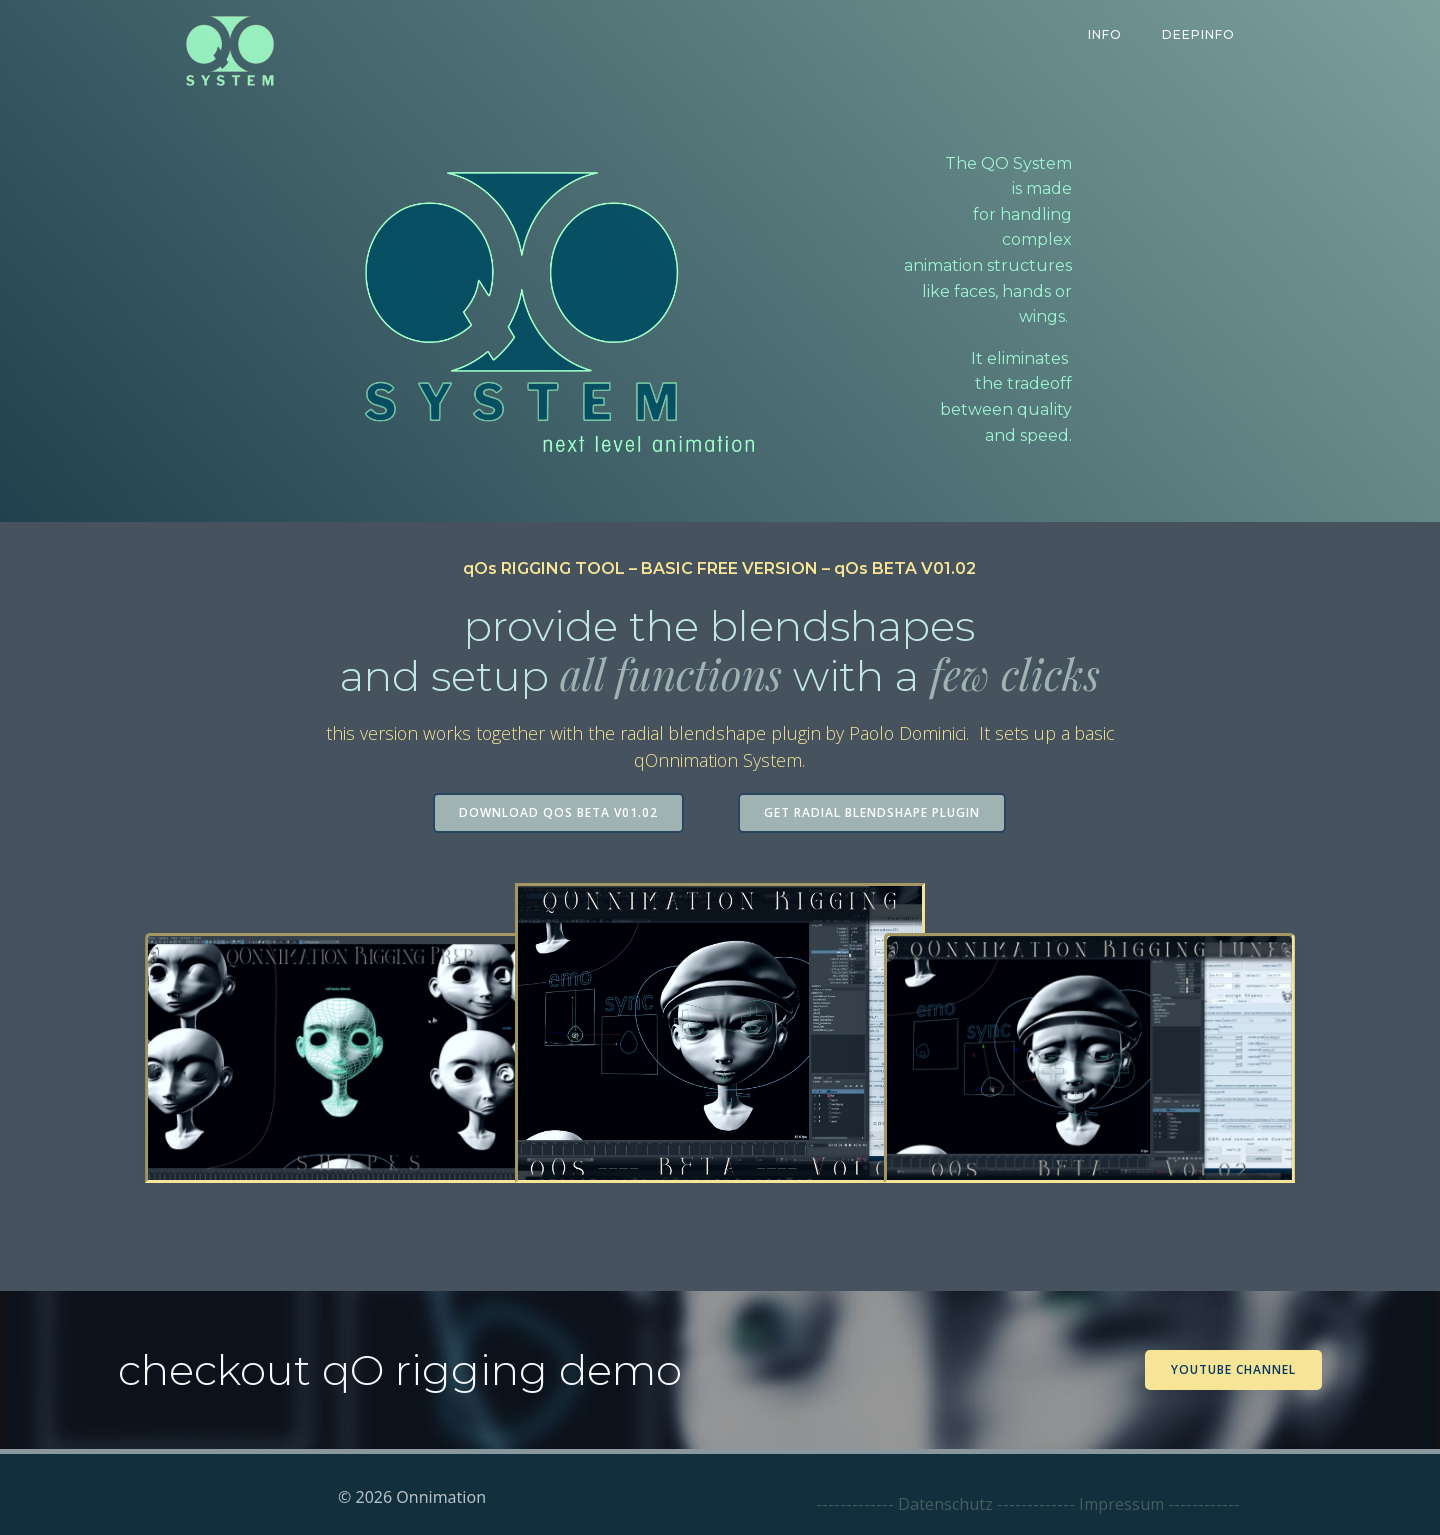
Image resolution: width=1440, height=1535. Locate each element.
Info (1106, 34)
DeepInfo (1199, 34)
